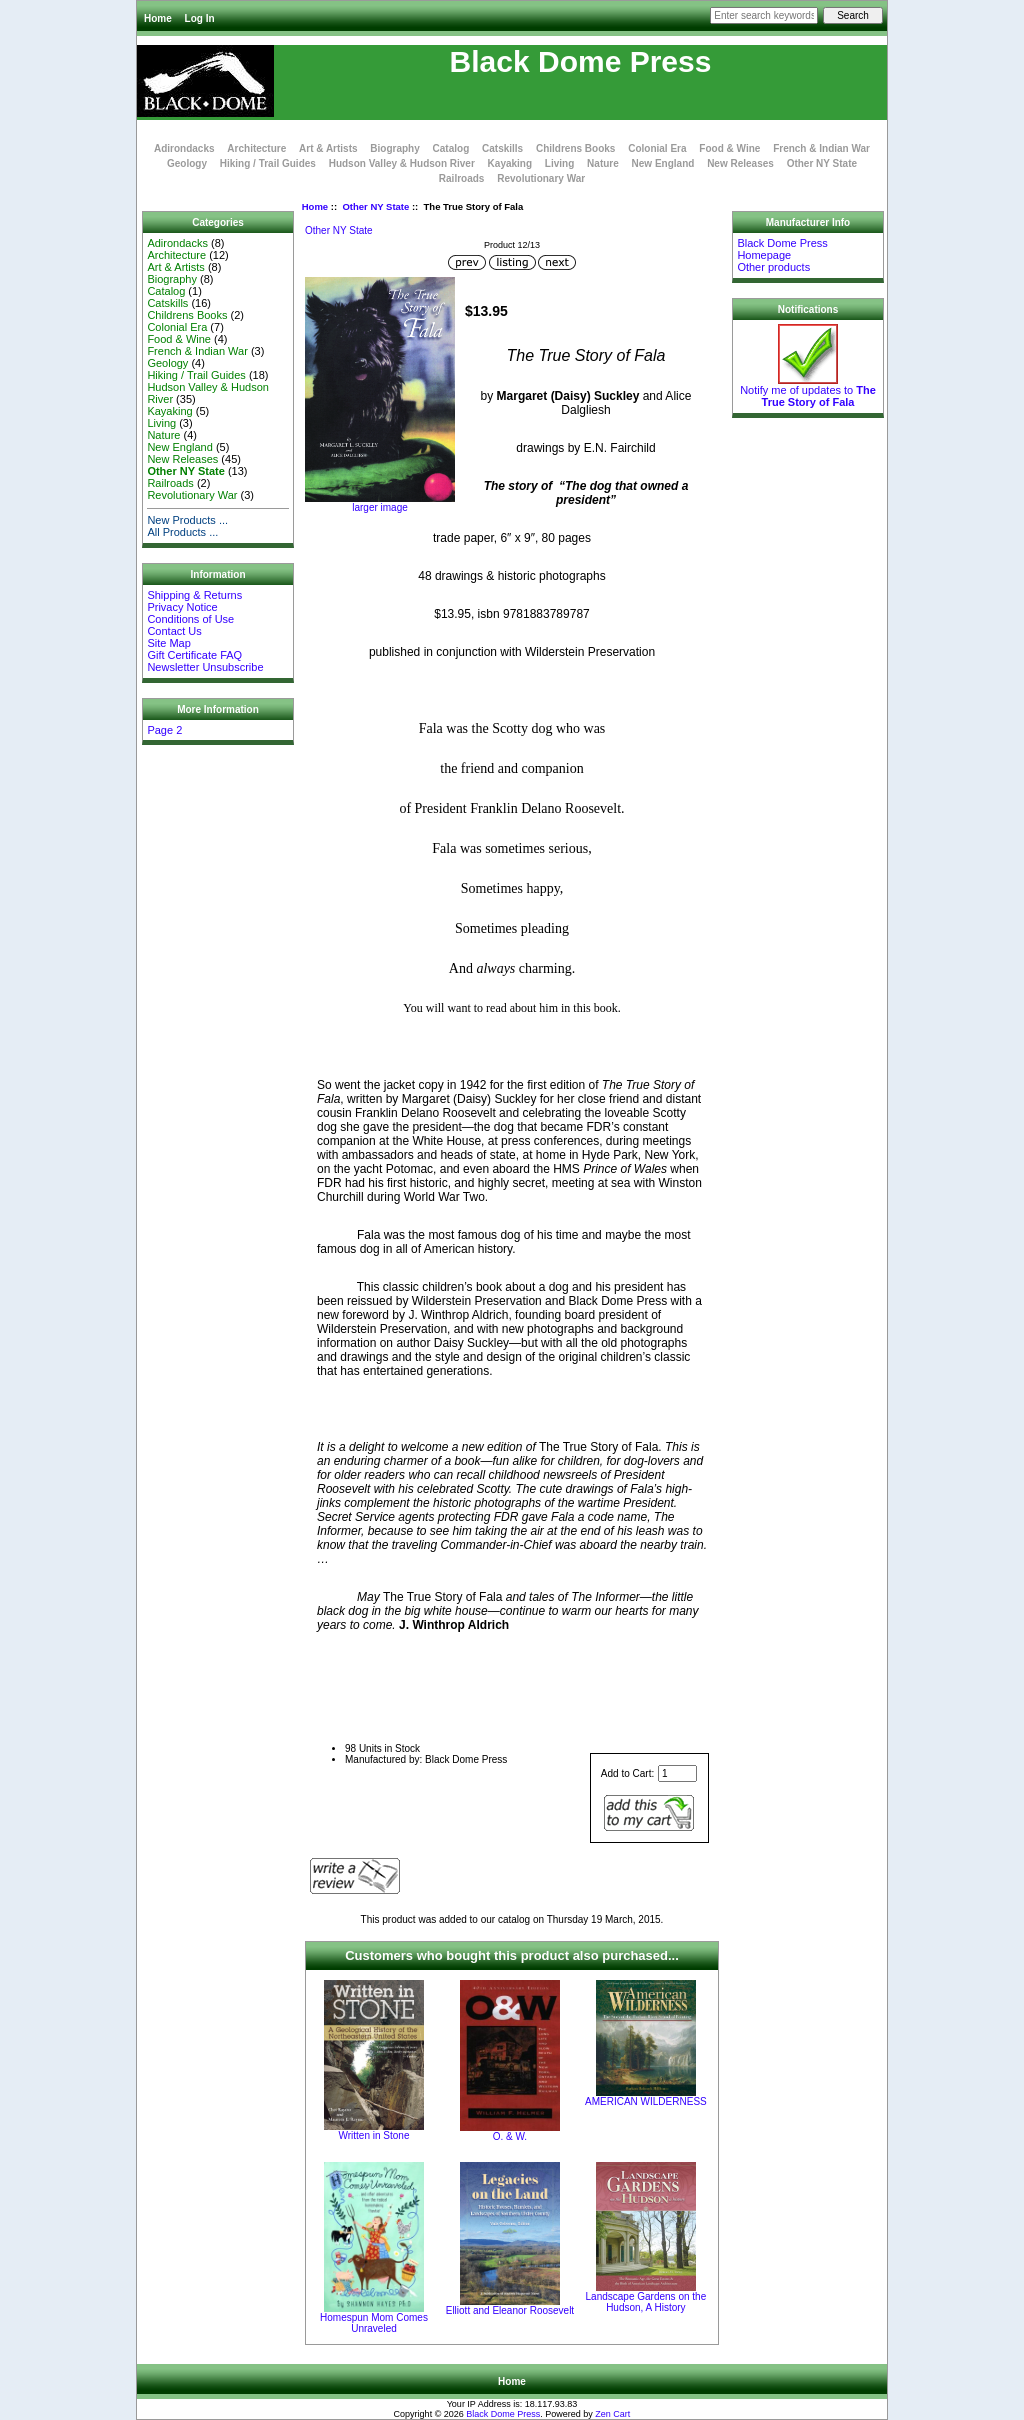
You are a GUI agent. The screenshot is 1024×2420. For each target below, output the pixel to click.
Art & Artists (328, 148)
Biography (394, 148)
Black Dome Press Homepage (782, 249)
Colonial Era (657, 148)
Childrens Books (575, 148)
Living (559, 163)
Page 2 (164, 730)
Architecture (256, 148)
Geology (187, 163)
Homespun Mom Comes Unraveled (374, 2323)
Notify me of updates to (808, 391)
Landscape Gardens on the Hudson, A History (646, 2302)
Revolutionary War (541, 178)
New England (663, 163)
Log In (200, 18)
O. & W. (510, 2136)
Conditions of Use (190, 619)
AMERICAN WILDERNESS (646, 2101)
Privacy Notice (182, 607)
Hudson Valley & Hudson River (402, 163)
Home (158, 18)
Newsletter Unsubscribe (205, 667)
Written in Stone (373, 2135)
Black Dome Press (503, 2414)
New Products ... (187, 520)
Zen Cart (612, 2414)
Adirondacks (184, 148)
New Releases (740, 163)
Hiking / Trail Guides (268, 163)
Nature (603, 163)
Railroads (462, 178)
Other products (773, 267)
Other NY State (375, 206)
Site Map (168, 643)
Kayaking (510, 163)
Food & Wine (729, 148)
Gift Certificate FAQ (194, 655)
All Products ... (182, 532)
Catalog (451, 148)
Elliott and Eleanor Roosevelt (510, 2310)
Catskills (502, 148)
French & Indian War (821, 148)
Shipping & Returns (194, 595)
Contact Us (174, 631)
